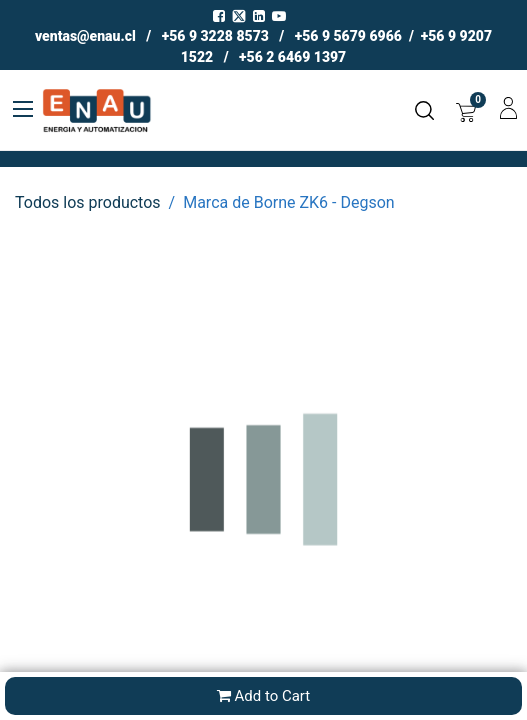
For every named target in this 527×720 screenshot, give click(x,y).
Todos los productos (88, 202)
